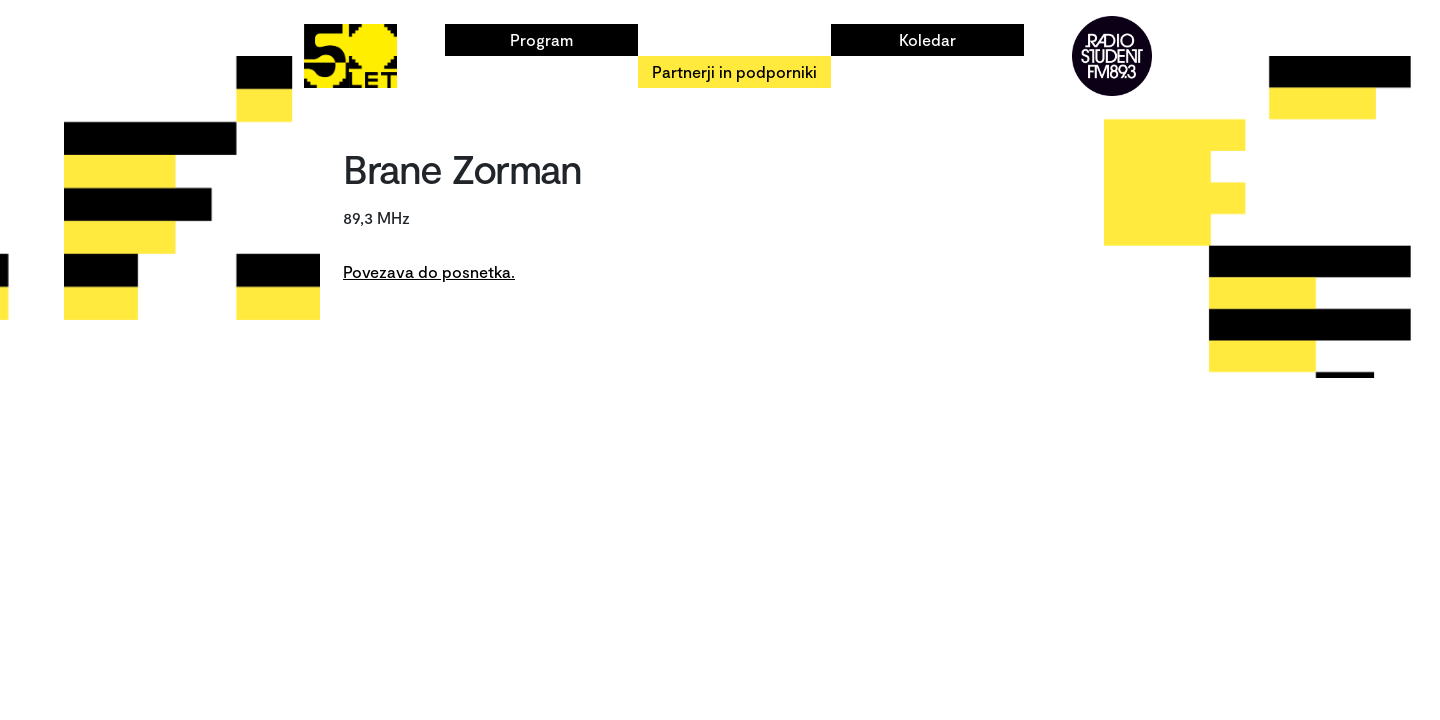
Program (541, 39)
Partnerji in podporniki (734, 71)
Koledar (927, 39)
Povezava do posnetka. (429, 271)
